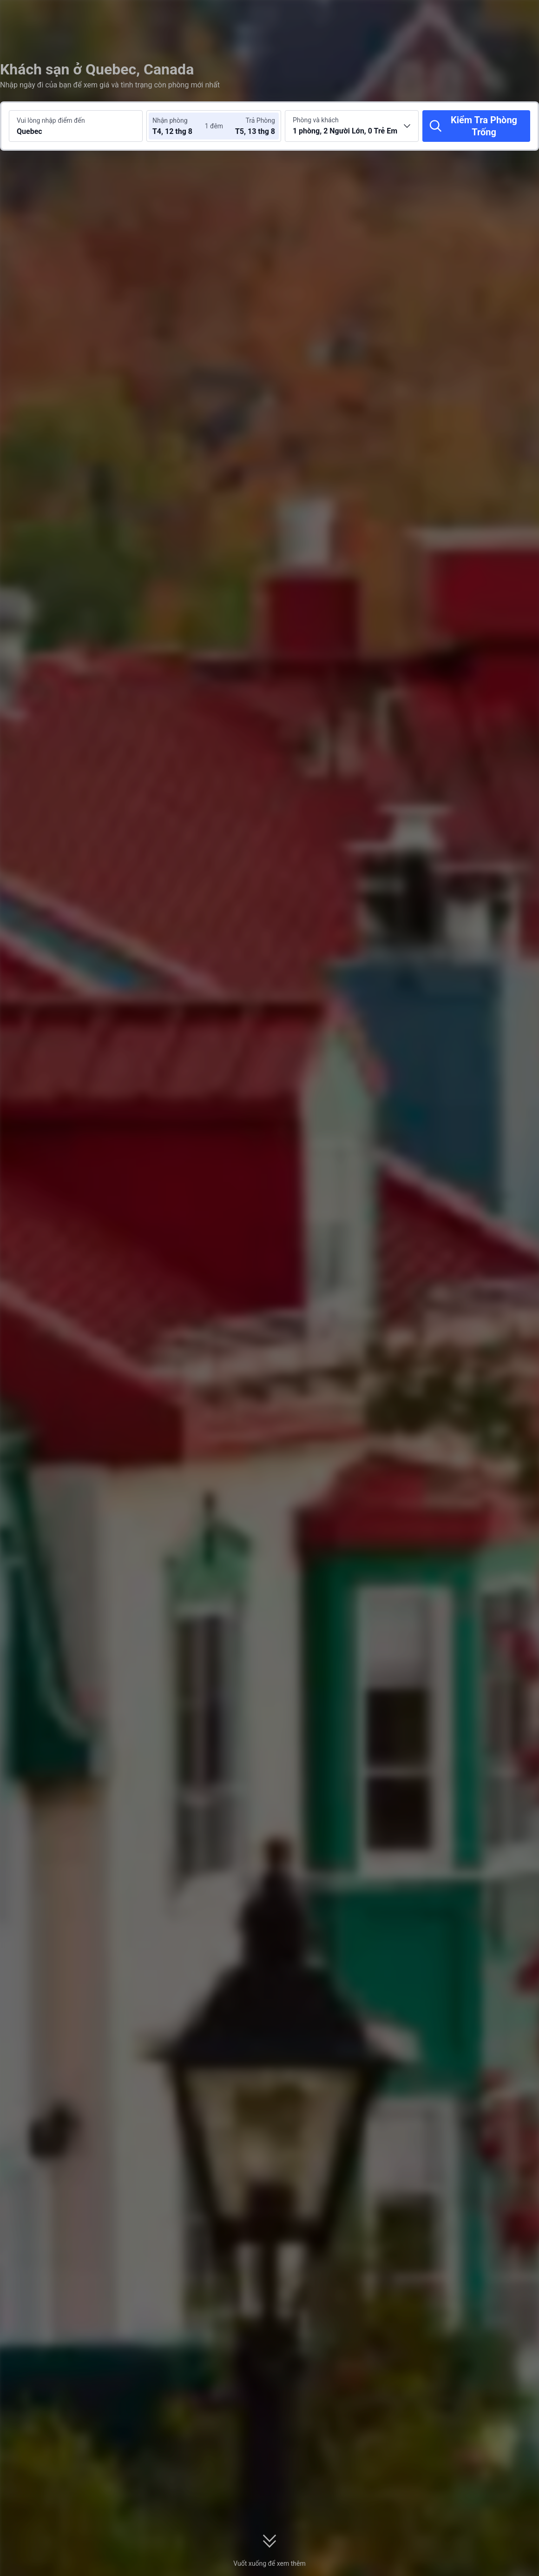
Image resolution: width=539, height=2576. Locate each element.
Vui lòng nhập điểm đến (51, 120)
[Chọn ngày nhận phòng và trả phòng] (180, 126)
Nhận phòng (170, 120)
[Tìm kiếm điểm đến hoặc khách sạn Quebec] (76, 126)
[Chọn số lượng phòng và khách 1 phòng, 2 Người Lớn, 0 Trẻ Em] (351, 126)
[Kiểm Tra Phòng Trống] (476, 126)
